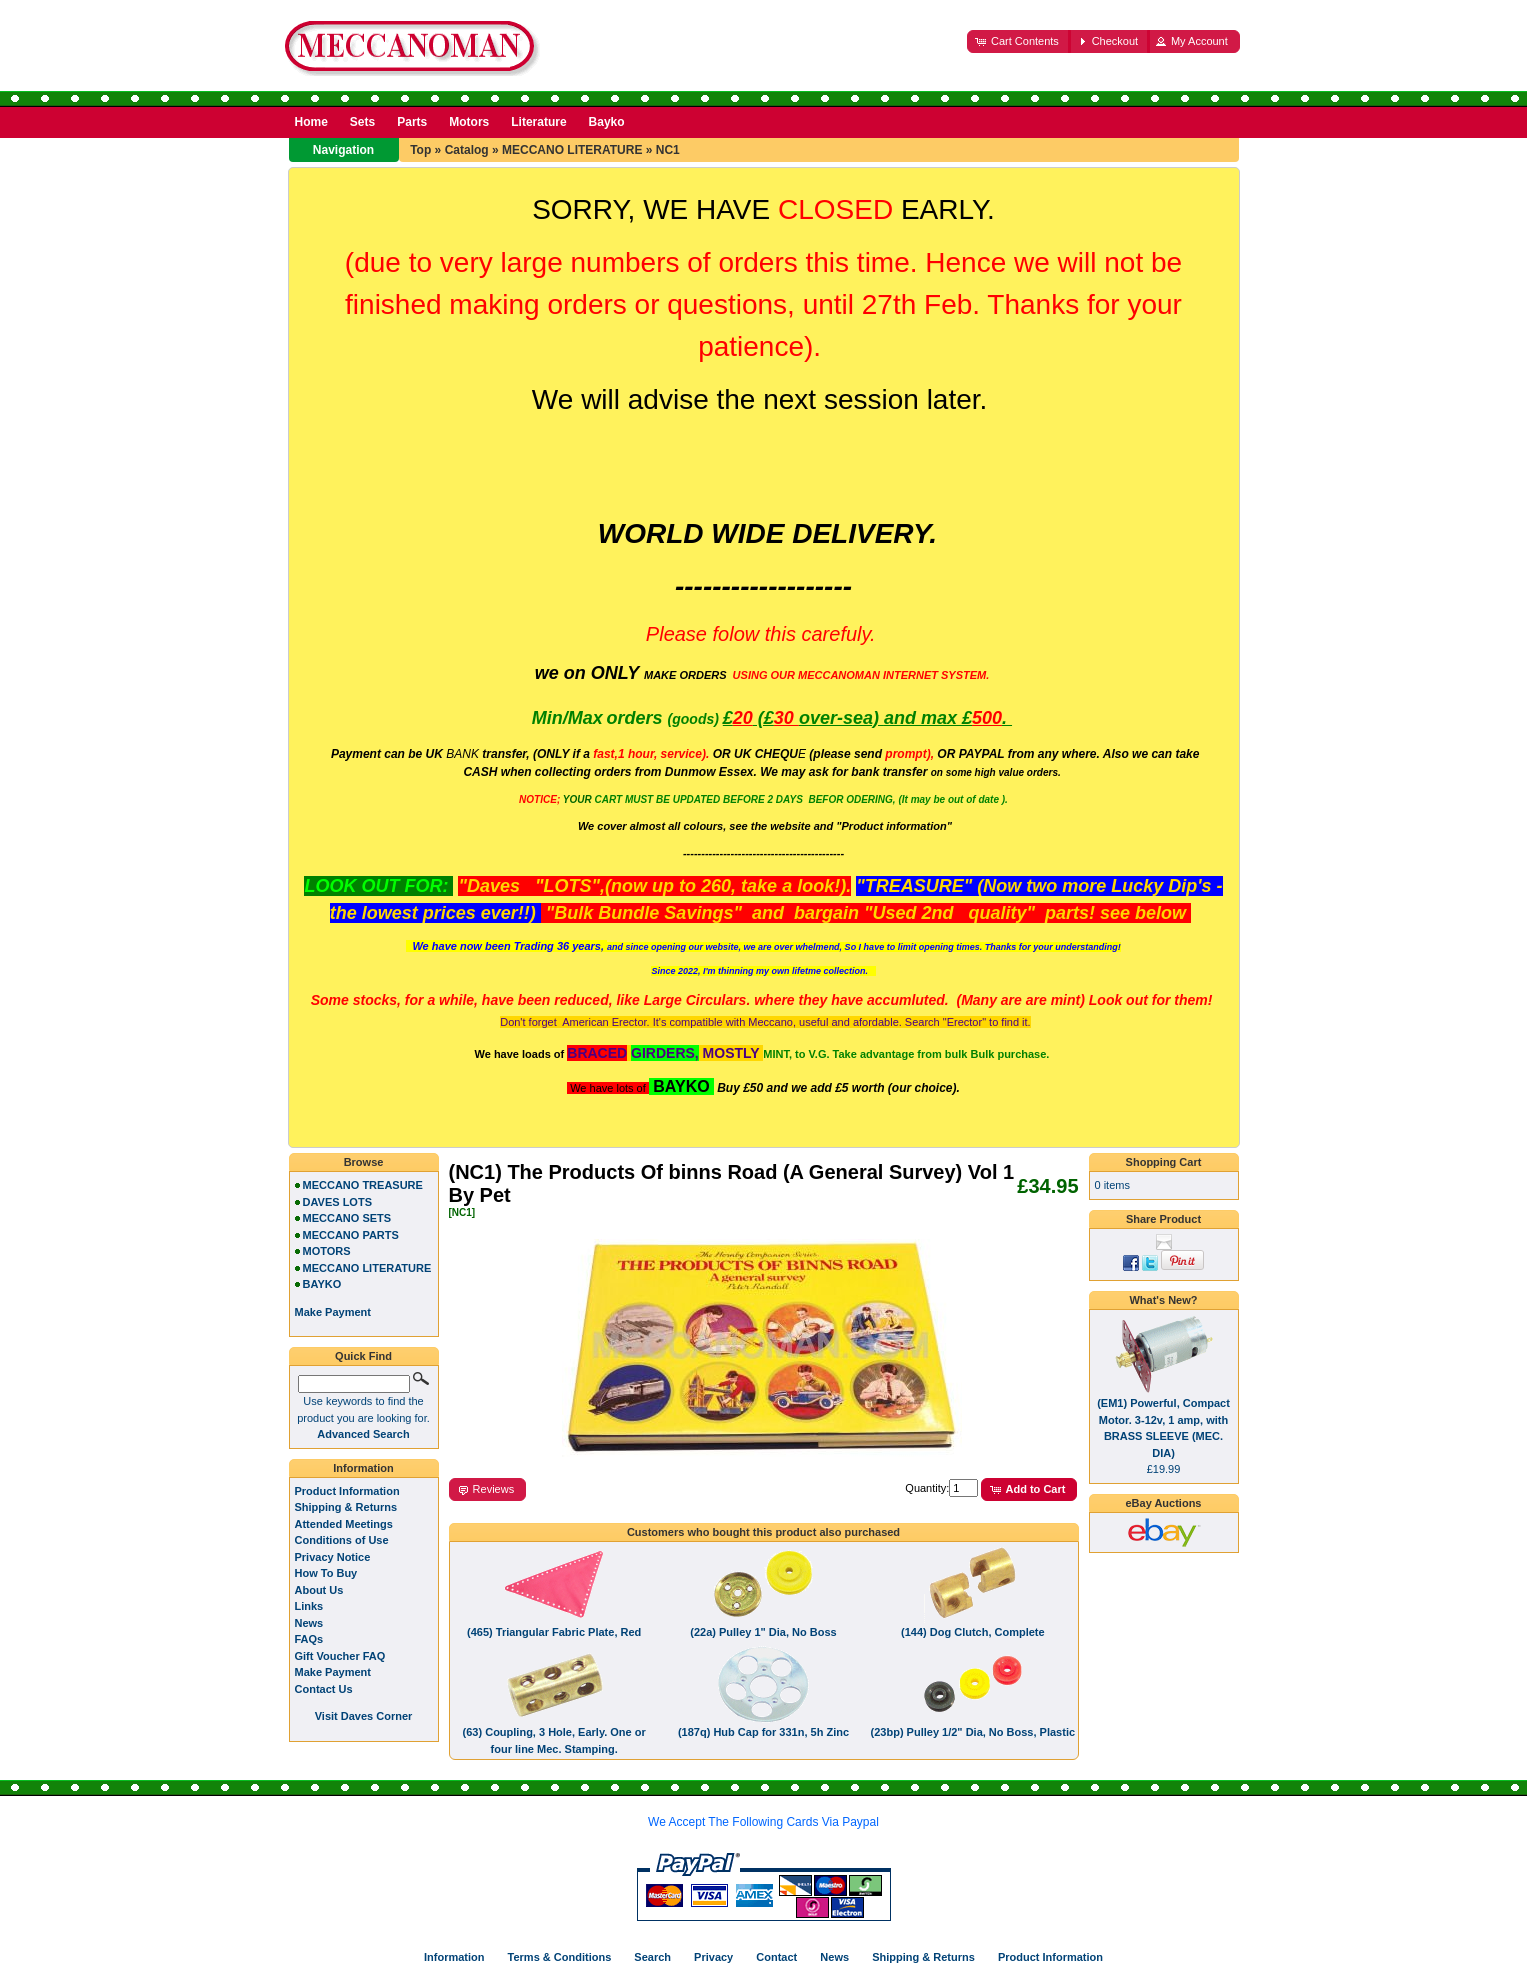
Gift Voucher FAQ (340, 1656)
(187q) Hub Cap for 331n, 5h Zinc (763, 1732)
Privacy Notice (333, 1557)
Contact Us (324, 1689)
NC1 (668, 150)
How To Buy (326, 1573)
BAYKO (322, 1284)
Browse (364, 1162)
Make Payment (333, 1672)
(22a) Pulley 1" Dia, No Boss (763, 1632)
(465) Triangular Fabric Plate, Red (554, 1632)
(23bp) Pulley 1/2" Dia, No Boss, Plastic (973, 1732)
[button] (1019, 41)
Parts (412, 122)
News (309, 1623)
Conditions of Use (342, 1540)
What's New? (1163, 1300)
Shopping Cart (1164, 1162)
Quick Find (363, 1356)
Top (420, 150)
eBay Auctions (1163, 1503)
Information (363, 1468)
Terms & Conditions (560, 1957)
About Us (319, 1590)
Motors (469, 122)
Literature (538, 122)
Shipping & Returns (346, 1507)
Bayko (607, 122)
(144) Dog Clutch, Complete (973, 1632)
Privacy (713, 1957)
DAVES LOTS (337, 1202)
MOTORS (327, 1251)
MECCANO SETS (347, 1218)
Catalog (467, 150)
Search (652, 1957)
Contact (776, 1957)
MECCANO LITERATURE (572, 150)
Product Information (347, 1491)
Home (311, 122)
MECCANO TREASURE (363, 1185)
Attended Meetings (344, 1524)
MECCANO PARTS (351, 1235)
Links (309, 1606)
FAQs (309, 1639)
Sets (362, 122)
